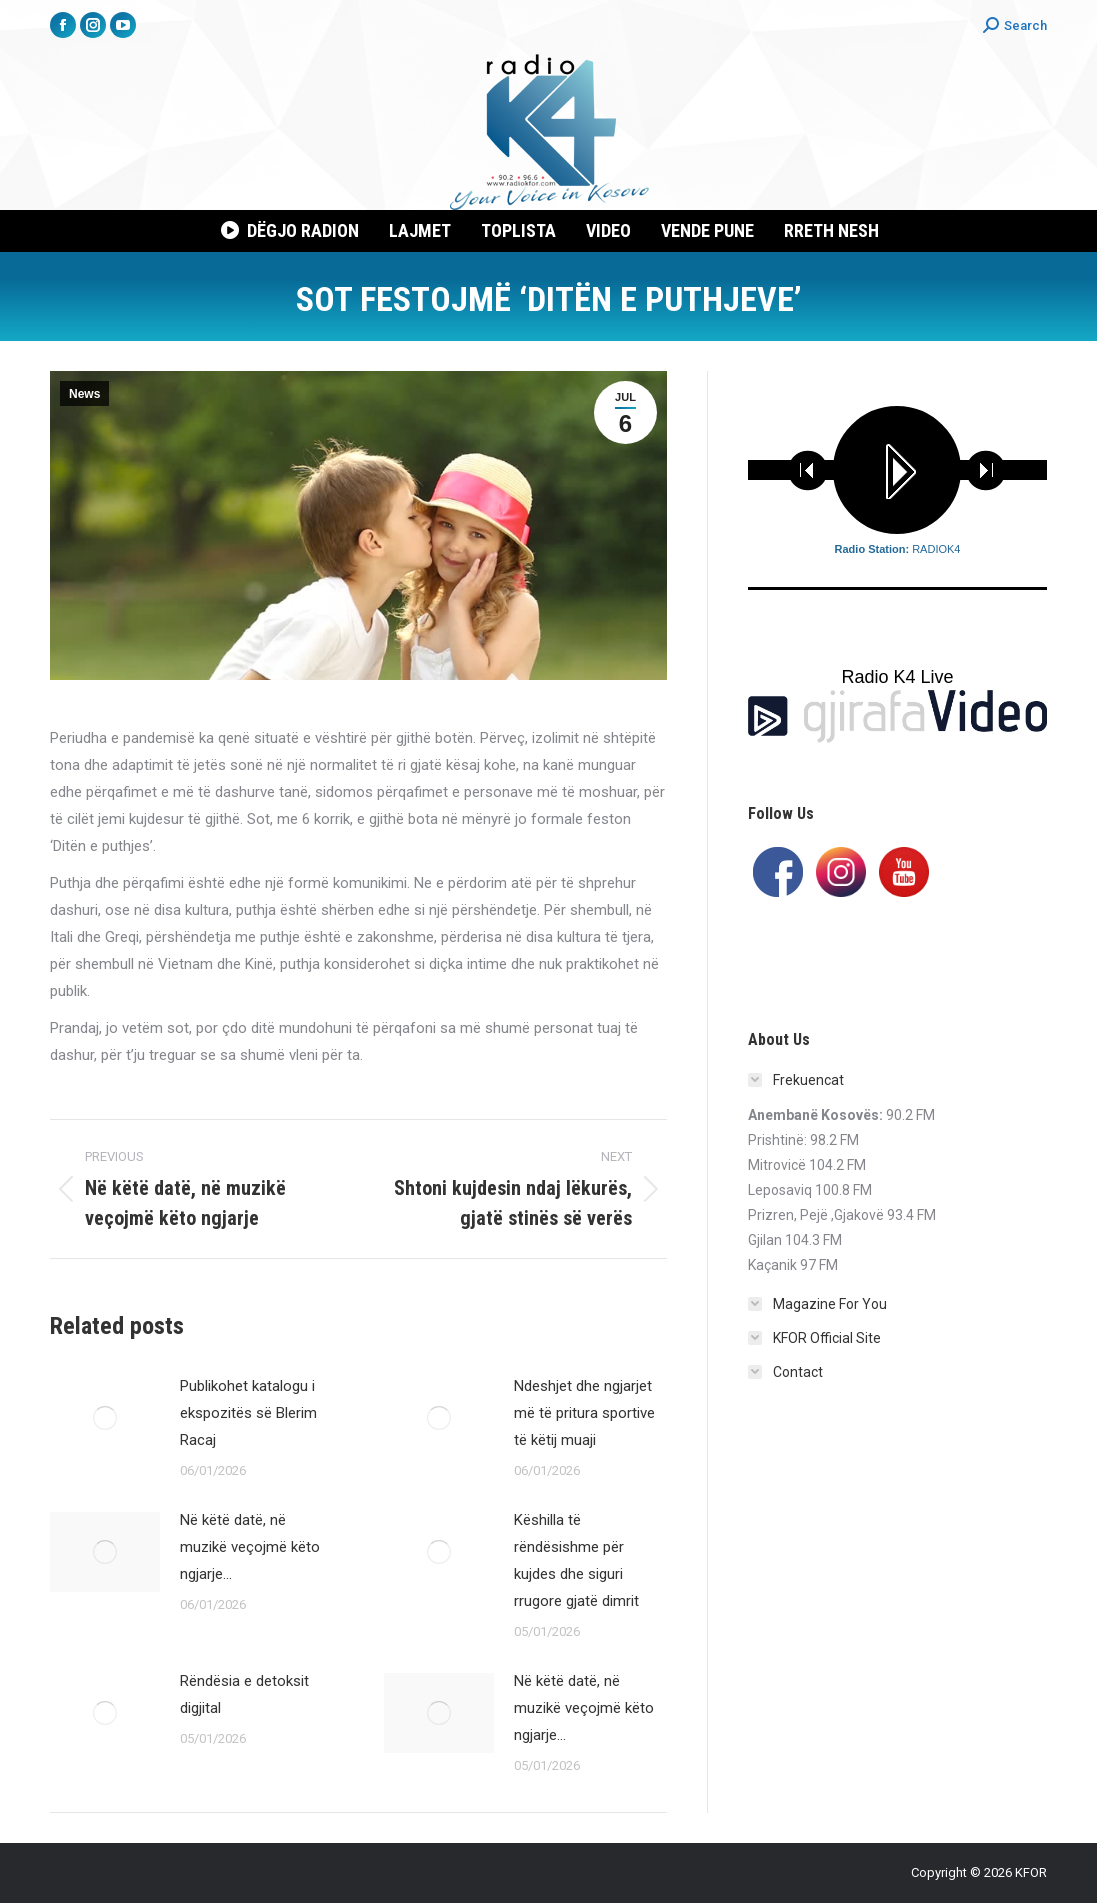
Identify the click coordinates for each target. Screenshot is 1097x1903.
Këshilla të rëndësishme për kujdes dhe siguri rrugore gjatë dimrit (576, 1560)
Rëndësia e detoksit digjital (244, 1694)
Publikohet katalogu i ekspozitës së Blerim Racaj (248, 1413)
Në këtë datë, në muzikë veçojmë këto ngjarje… (250, 1547)
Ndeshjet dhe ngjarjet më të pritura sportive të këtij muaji (584, 1413)
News (84, 394)
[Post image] (105, 1418)
